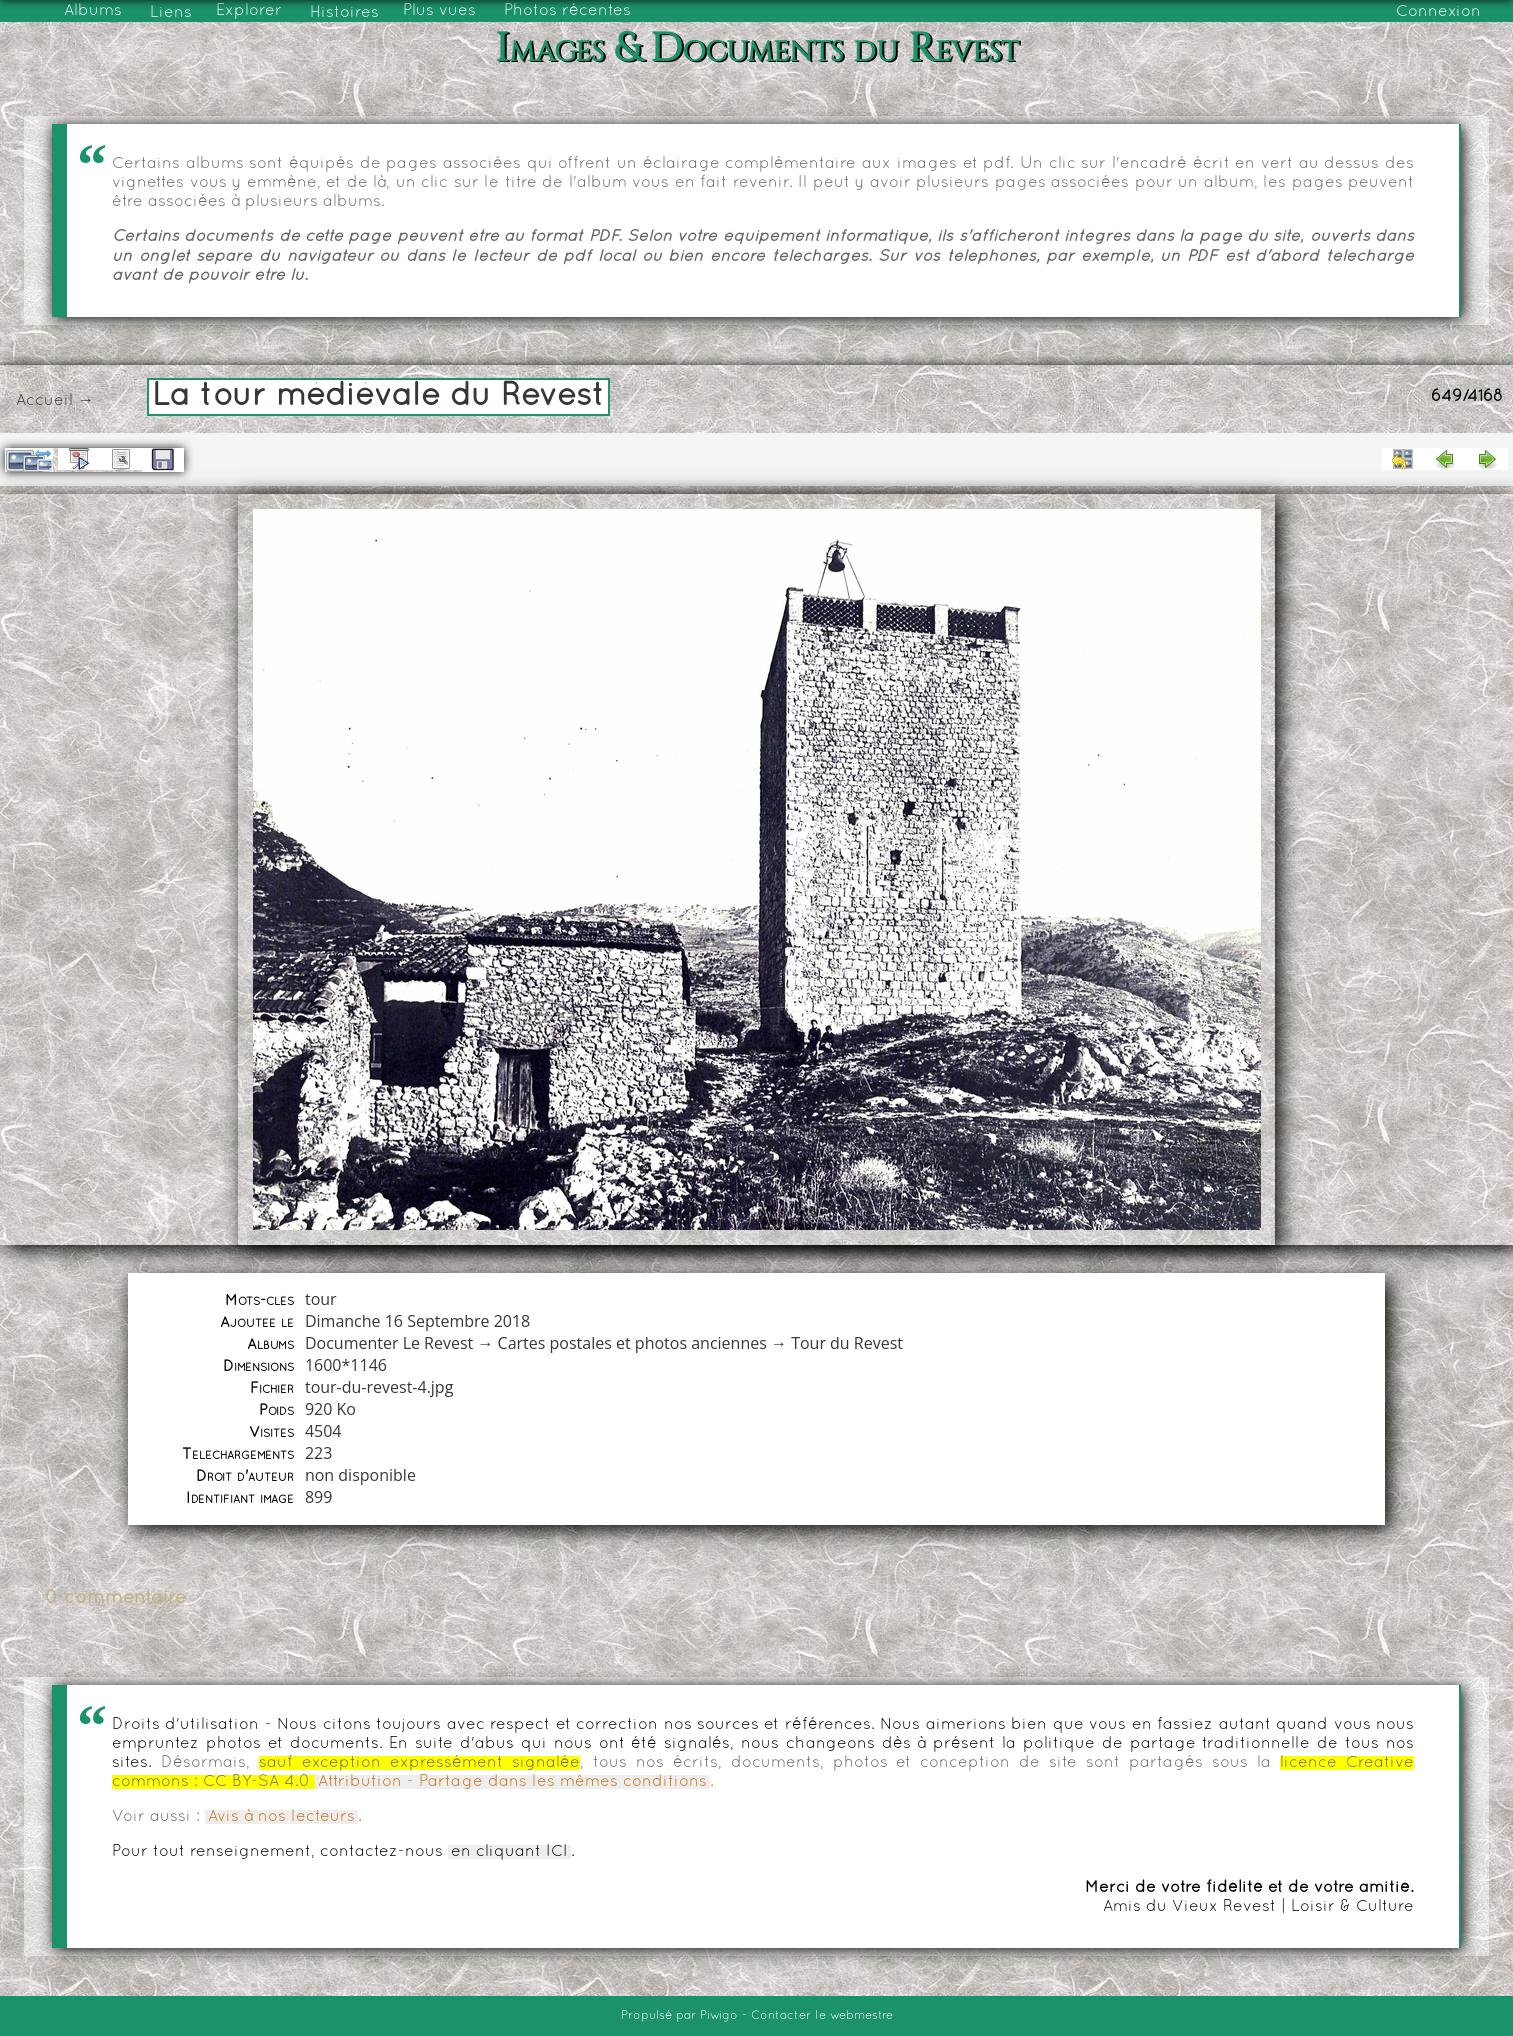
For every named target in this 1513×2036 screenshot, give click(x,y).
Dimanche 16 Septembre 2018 (417, 1321)
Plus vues (439, 11)
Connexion (1438, 12)
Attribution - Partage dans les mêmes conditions (512, 1782)
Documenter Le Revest (389, 1343)
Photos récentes (567, 11)
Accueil (44, 401)
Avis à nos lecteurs (281, 1817)
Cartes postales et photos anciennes (632, 1343)
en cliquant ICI (509, 1852)
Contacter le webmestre (822, 2016)
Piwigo (719, 2016)
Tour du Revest (847, 1343)
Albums (93, 11)
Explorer (249, 11)
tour (321, 1299)
